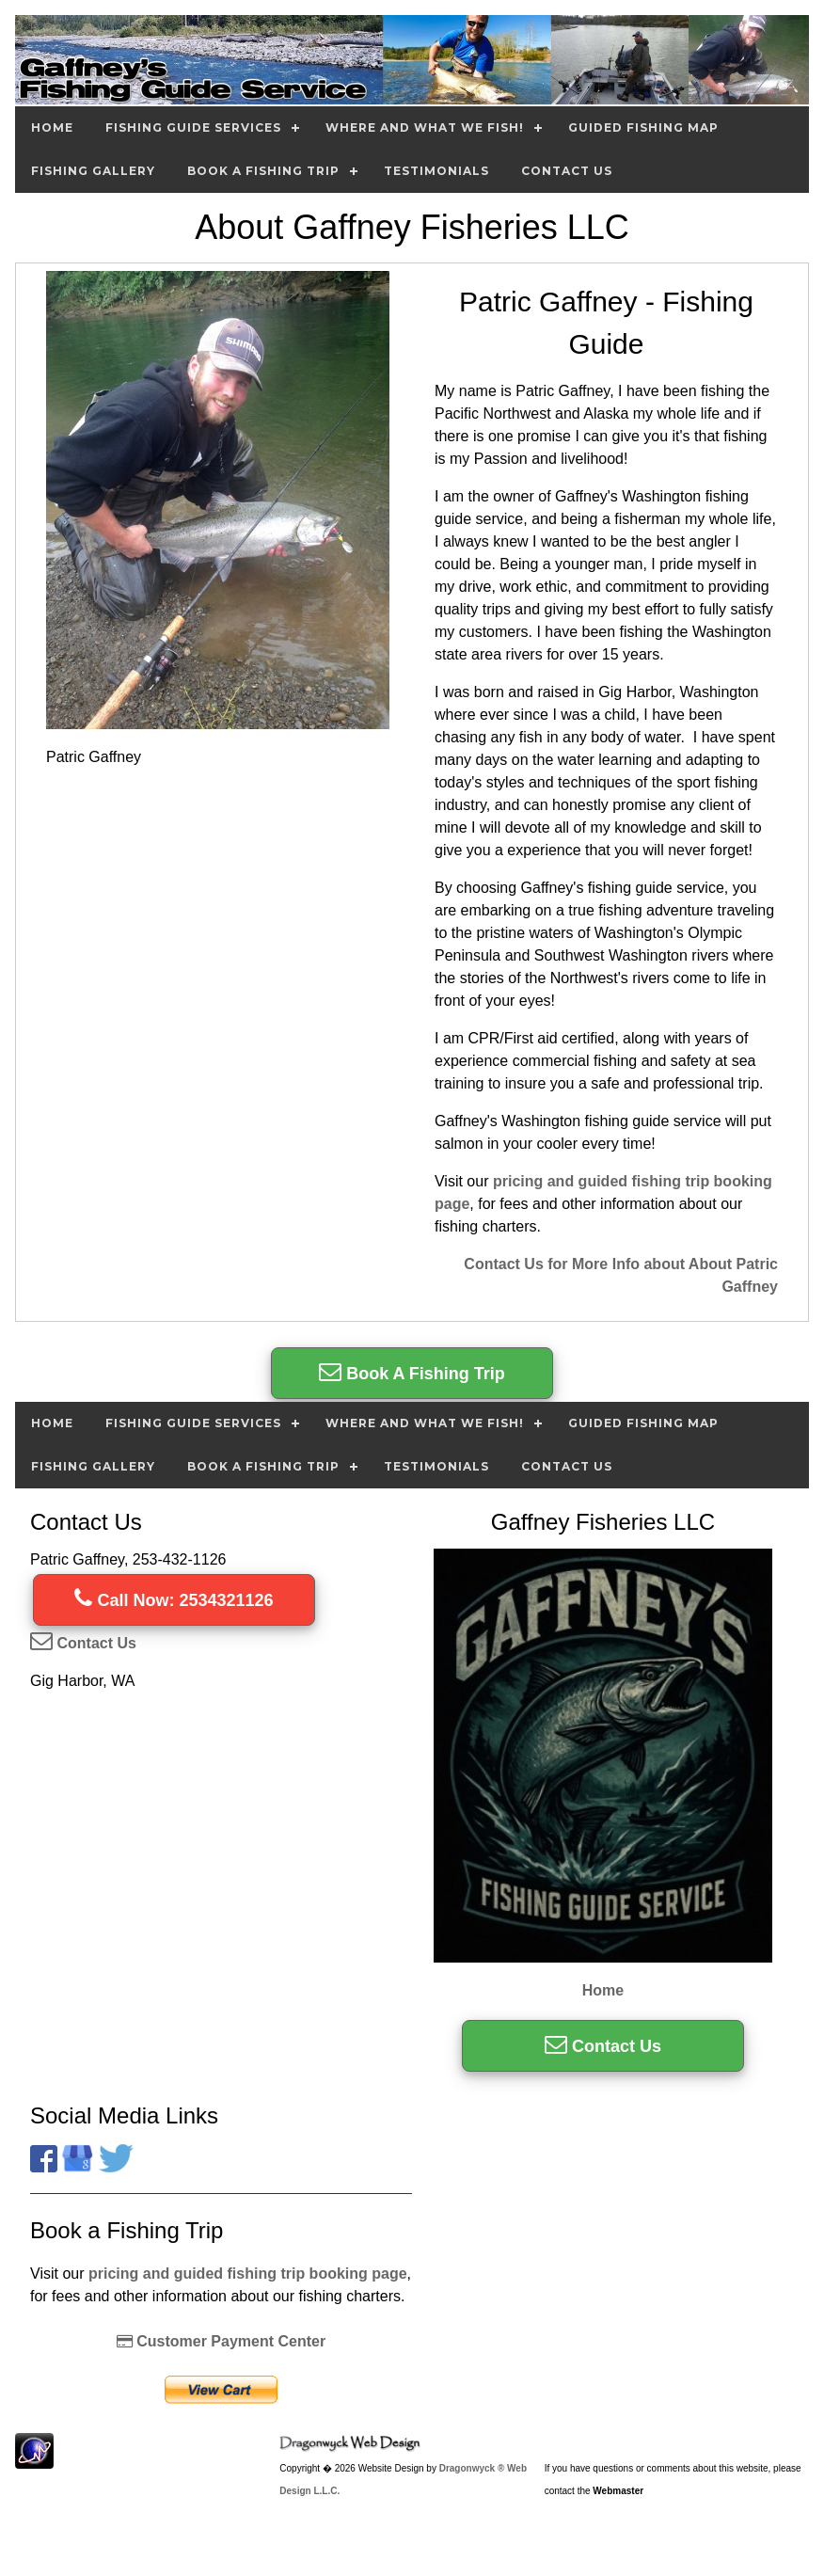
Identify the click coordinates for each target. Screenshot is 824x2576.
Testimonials (436, 171)
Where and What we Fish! (424, 127)
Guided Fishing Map (643, 127)
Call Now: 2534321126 (173, 1600)
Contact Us (566, 171)
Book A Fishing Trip (263, 171)
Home (52, 127)
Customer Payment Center (221, 2341)
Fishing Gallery (93, 171)
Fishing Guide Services (193, 127)
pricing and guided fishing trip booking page (247, 2274)
